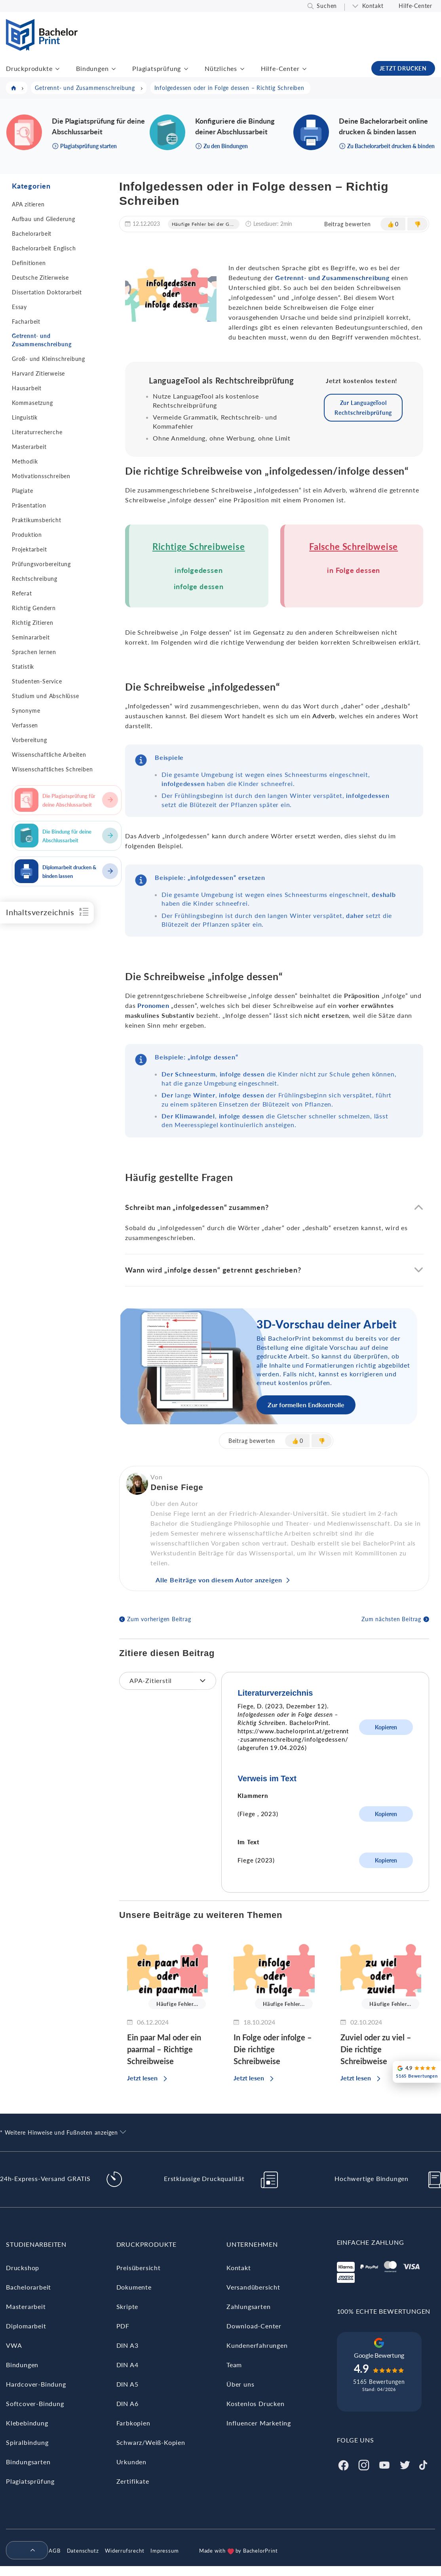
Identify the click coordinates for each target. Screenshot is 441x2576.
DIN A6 (127, 2403)
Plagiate (22, 490)
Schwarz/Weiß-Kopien (150, 2442)
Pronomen (153, 1005)
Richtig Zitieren (32, 622)
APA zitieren (28, 204)
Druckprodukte (29, 68)
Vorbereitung (29, 740)
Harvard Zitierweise (38, 373)
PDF (122, 2326)
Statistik (23, 666)
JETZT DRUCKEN (403, 68)
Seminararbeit (30, 637)
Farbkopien (133, 2423)
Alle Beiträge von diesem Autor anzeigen (219, 1580)
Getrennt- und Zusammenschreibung (41, 339)
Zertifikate (132, 2481)
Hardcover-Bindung (36, 2384)
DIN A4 (127, 2364)
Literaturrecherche (37, 432)
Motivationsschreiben (41, 476)
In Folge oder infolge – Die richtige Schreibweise (273, 2049)
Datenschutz (83, 2550)
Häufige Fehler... (177, 2004)
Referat (22, 593)
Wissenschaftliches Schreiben (52, 769)
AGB (54, 2550)
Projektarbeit (29, 549)
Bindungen (92, 68)
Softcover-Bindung (35, 2403)
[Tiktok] (423, 2464)
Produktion (27, 534)
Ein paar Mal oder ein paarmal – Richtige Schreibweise (164, 2049)
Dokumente (134, 2287)
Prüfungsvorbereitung (41, 564)
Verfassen (25, 725)
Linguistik (25, 417)
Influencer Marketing (258, 2423)
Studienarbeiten (36, 2244)
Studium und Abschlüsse (45, 696)
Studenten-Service (37, 681)
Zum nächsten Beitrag (391, 1619)
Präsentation (29, 505)
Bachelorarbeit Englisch (44, 248)
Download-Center (253, 2326)
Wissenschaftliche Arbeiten (49, 754)
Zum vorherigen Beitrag (159, 1619)
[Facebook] (343, 2464)
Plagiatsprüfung (156, 68)
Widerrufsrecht (124, 2550)
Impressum (164, 2550)
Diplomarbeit (26, 2326)
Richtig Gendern (34, 608)
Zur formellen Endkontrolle (306, 1404)
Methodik (25, 461)
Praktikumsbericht (36, 520)
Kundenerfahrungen (257, 2345)
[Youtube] (384, 2464)
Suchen (327, 5)
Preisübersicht (138, 2267)
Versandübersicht (253, 2287)
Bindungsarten (28, 2461)
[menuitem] (24, 2550)
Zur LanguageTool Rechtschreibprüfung (363, 407)
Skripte (127, 2306)
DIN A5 (127, 2384)
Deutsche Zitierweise (40, 277)
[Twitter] (405, 2464)
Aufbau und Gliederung (43, 219)
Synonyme (26, 710)
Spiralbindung (27, 2442)
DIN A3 (127, 2345)
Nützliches (221, 68)
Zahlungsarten (248, 2306)
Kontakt (373, 5)
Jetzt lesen (142, 2078)
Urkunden (131, 2461)
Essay (19, 306)
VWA (14, 2345)
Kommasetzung (32, 402)
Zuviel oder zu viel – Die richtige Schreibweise (375, 2049)
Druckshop (22, 2267)
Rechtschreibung (34, 578)
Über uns (240, 2384)
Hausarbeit (27, 388)
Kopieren (386, 1727)
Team (234, 2364)
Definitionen (29, 263)
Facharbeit (26, 321)
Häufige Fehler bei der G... (203, 224)
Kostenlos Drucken (255, 2403)
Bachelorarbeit (31, 233)
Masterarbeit (29, 446)
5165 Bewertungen (379, 2381)
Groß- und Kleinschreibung (48, 358)
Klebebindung (27, 2423)
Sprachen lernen (34, 652)
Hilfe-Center (415, 5)
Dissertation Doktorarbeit (47, 292)
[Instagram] (363, 2464)
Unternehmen (252, 2244)
